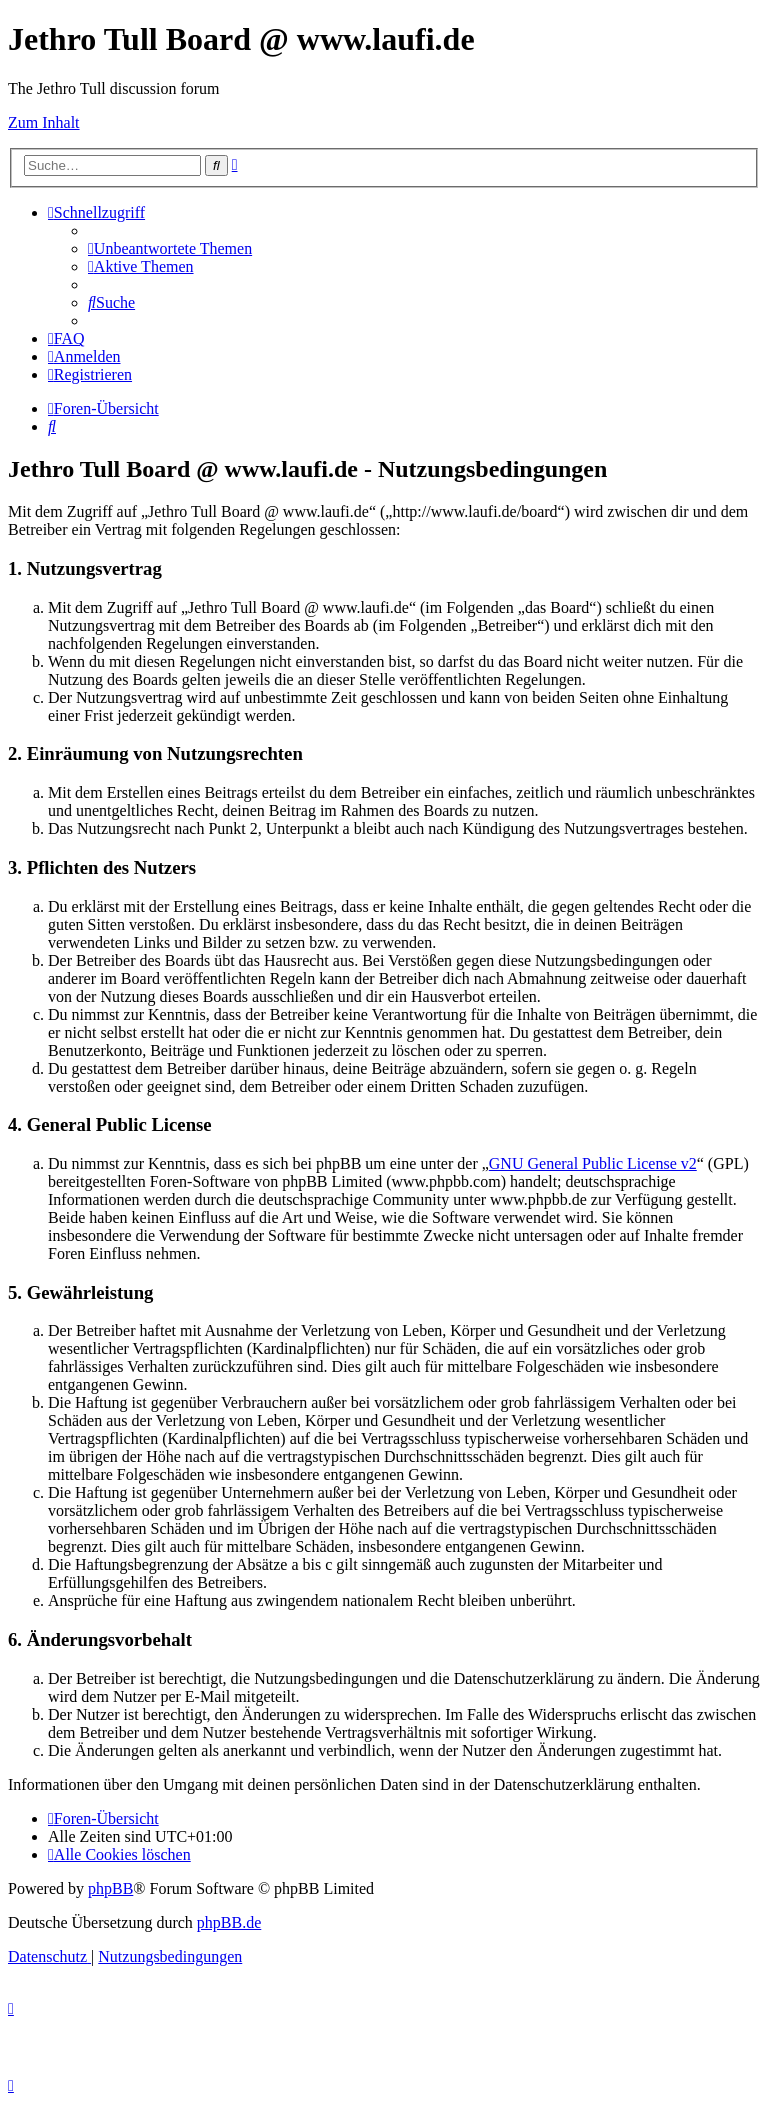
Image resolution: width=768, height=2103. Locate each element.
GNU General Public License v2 (593, 1163)
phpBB (110, 1888)
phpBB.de (229, 1922)
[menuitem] (170, 248)
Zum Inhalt (44, 122)
